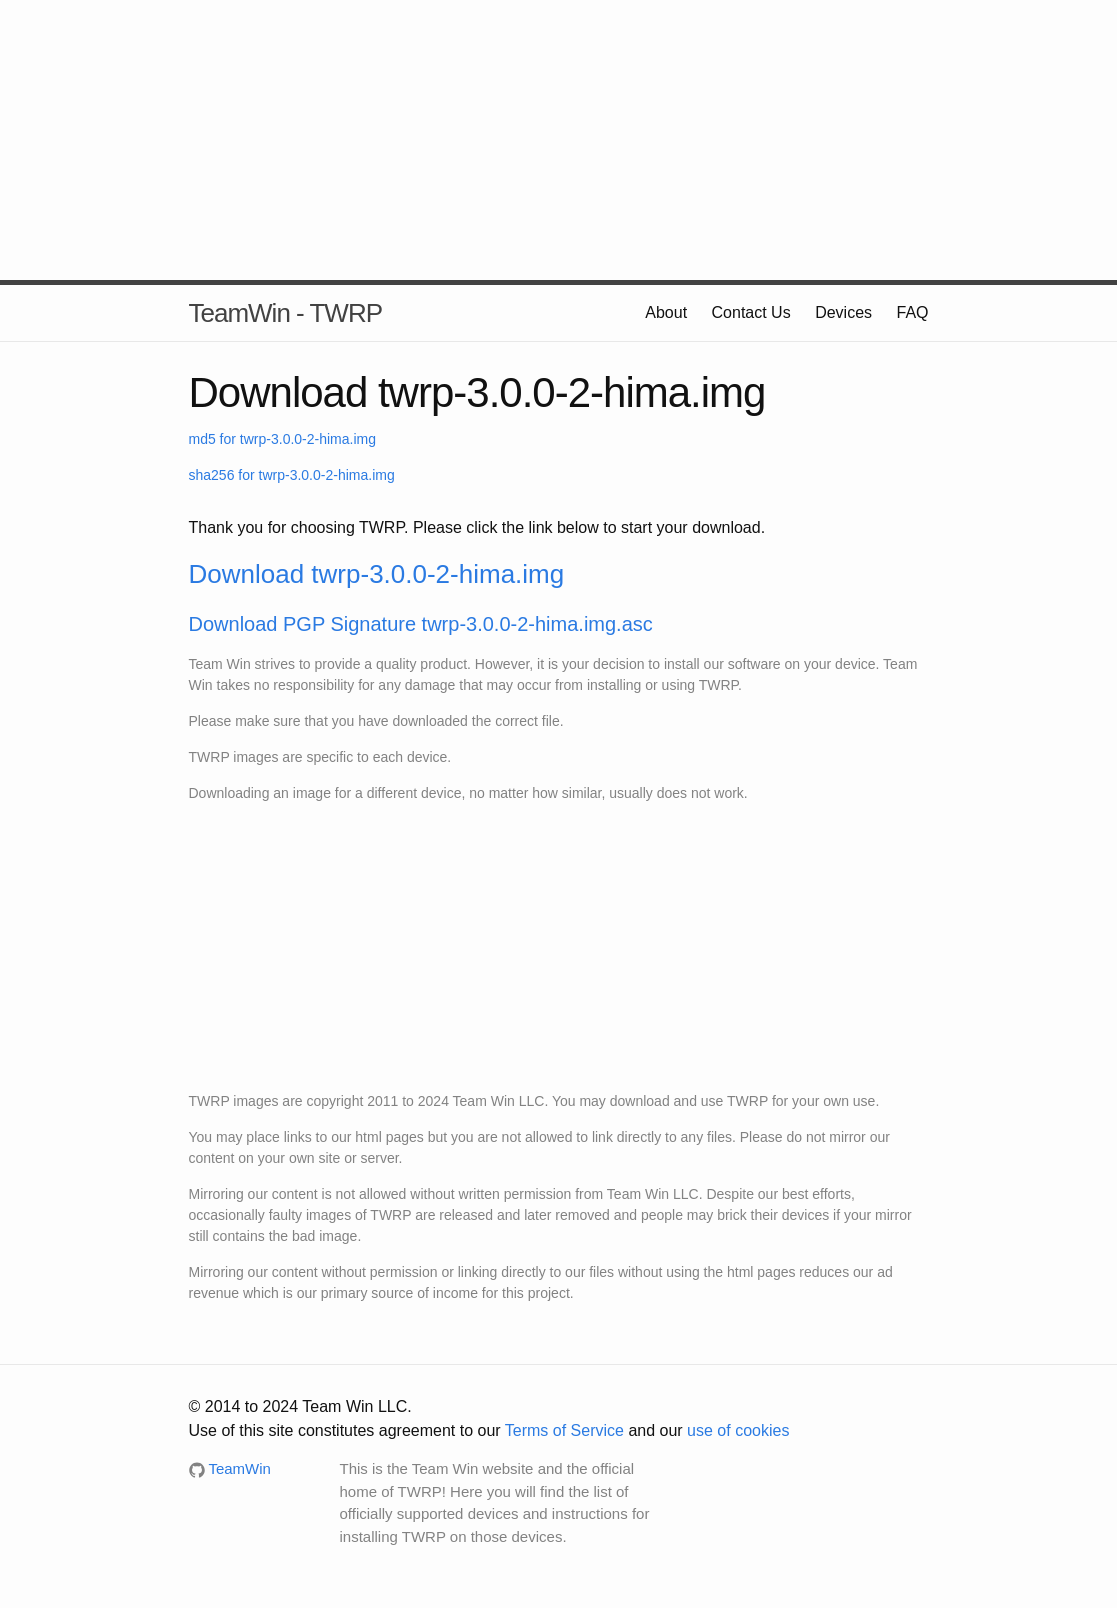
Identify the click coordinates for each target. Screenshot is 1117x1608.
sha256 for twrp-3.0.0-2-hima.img (292, 475)
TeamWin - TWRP (286, 313)
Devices (843, 312)
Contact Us (751, 312)
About (666, 312)
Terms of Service (564, 1430)
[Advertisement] (559, 140)
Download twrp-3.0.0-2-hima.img (377, 574)
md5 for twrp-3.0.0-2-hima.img (283, 439)
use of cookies (738, 1430)
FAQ (912, 312)
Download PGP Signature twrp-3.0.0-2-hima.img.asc (421, 624)
